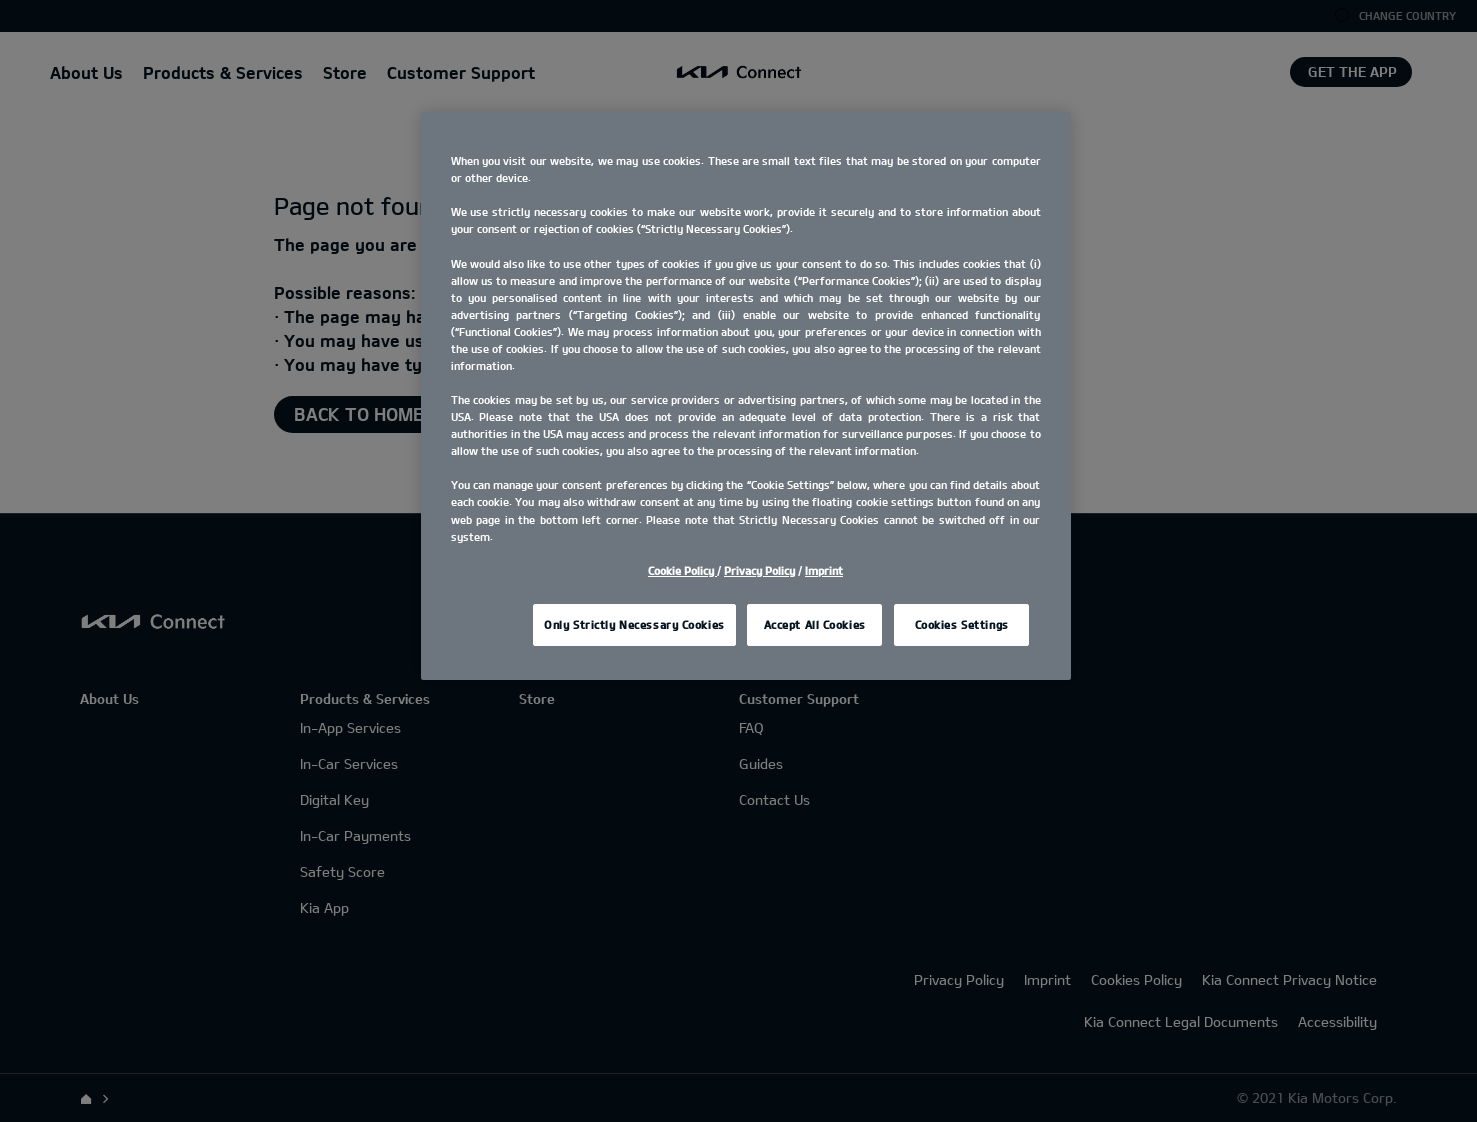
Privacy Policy (759, 570)
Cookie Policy (682, 570)
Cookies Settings (962, 624)
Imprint (824, 570)
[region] (746, 395)
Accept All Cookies (815, 624)
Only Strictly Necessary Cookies (634, 624)
